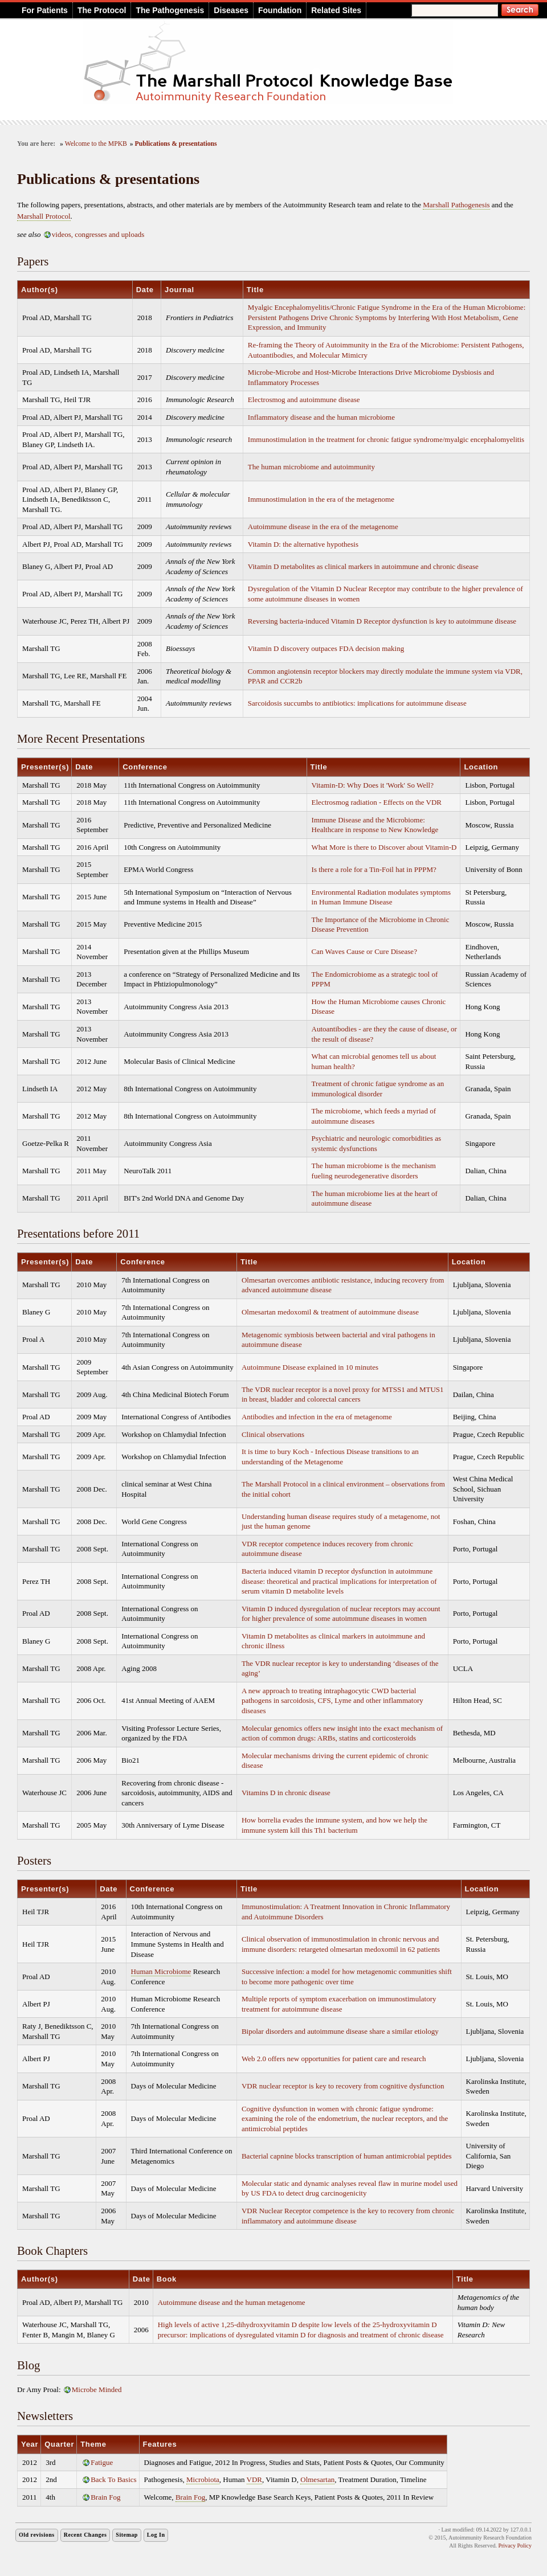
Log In (156, 2535)
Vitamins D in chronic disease (286, 1792)
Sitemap (127, 2535)
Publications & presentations (176, 144)
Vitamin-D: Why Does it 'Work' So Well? (373, 785)
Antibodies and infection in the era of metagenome (317, 1416)
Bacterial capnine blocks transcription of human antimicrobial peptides (347, 2156)
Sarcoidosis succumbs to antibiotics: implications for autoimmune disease (357, 703)
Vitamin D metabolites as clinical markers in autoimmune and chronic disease (363, 566)
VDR (254, 2479)
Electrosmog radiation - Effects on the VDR (377, 802)
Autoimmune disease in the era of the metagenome (323, 526)
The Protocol (101, 10)
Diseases (231, 10)
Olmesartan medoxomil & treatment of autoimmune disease (330, 1312)
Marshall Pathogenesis (456, 204)
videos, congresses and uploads (98, 234)
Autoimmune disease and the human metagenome (231, 2302)
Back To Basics (113, 2479)
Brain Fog (105, 2497)
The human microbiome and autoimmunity (311, 466)
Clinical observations (273, 1434)
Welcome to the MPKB (96, 144)
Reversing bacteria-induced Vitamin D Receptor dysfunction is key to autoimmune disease (382, 621)
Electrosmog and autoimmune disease (304, 399)
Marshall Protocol (44, 216)
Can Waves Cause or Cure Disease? (364, 951)
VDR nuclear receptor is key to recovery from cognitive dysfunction (343, 2086)
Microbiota (202, 2479)
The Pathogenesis (170, 10)
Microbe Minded (97, 2389)
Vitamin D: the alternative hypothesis (303, 544)
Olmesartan (317, 2479)
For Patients (45, 10)
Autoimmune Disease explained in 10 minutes (310, 1367)
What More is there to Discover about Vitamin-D (384, 847)
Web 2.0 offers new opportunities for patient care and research (334, 2058)
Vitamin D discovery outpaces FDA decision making (326, 648)
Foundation (279, 10)
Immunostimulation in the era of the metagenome (321, 499)
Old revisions (37, 2535)
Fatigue (102, 2462)
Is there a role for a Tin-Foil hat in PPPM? (374, 869)
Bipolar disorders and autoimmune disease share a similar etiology (340, 2031)
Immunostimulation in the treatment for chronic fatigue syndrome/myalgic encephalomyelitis (386, 439)
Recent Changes (85, 2535)
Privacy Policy (515, 2545)
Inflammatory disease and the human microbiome (321, 417)
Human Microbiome (161, 1971)
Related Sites (336, 10)
